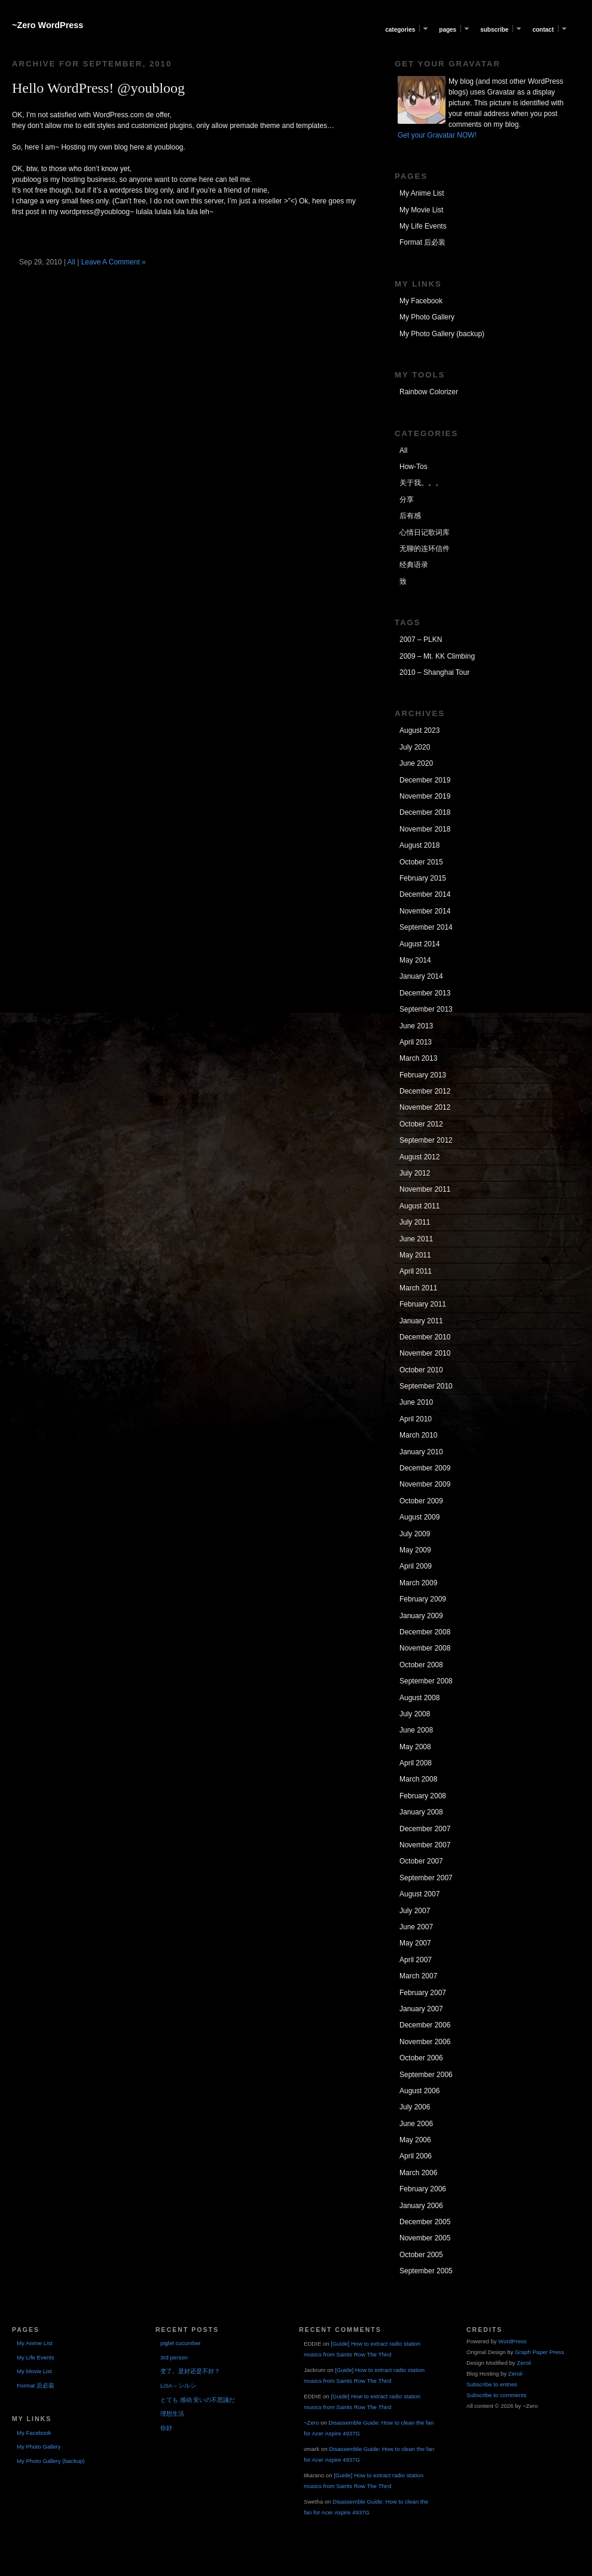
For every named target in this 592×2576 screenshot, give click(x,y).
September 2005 (426, 2271)
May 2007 (415, 1943)
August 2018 (419, 845)
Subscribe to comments (496, 2395)
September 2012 (426, 1140)
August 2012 (419, 1157)
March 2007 (418, 1976)
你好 (166, 2428)
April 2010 (415, 1419)
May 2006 (415, 2140)
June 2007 (416, 1927)
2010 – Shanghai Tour (434, 672)
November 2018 (424, 829)
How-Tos (413, 466)
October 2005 (421, 2255)
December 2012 (424, 1091)
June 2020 (416, 763)
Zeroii (524, 2362)
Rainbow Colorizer (428, 392)
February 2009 (422, 1599)
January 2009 (421, 1616)
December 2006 (424, 2025)
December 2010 (424, 1337)
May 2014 (415, 960)
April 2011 (415, 1271)
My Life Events (423, 226)
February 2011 (422, 1304)
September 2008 (426, 1681)
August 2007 (419, 1894)
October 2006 (421, 2058)
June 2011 (416, 1239)
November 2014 (424, 911)
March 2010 (418, 1435)
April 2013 (415, 1042)
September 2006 (426, 2074)
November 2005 (424, 2238)
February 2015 (422, 878)
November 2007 (424, 1845)
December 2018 (424, 812)
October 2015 (421, 862)
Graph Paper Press (539, 2352)
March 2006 (418, 2173)
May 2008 (415, 1747)
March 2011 (418, 1288)
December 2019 (424, 780)
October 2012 (421, 1124)
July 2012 (414, 1173)
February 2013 (422, 1075)
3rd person (174, 2357)
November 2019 (424, 796)
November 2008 (424, 1648)
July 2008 (414, 1714)
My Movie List (421, 210)
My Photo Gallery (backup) (441, 334)
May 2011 (415, 1255)
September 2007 (426, 1878)
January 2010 (421, 1452)
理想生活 (172, 2413)
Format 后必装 (422, 242)
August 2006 (419, 2091)
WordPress (512, 2341)
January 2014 (421, 976)
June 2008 (416, 1730)
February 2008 (422, 1796)
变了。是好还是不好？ (190, 2371)
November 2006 (424, 2042)
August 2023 (419, 730)
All (71, 262)
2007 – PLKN (420, 639)
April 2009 (415, 1566)
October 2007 (421, 1861)
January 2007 (421, 2009)
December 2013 (424, 993)
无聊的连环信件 (424, 548)
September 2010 (426, 1386)
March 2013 (418, 1058)
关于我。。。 (421, 483)
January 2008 (421, 1812)
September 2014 (426, 927)
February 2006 (422, 2189)
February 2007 (422, 1993)
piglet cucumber (180, 2343)
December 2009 (424, 1468)
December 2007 (424, 1829)
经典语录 (413, 565)
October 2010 (421, 1370)
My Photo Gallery (426, 317)
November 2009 (424, 1484)
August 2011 (419, 1206)
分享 (406, 499)
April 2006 (415, 2156)
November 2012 (424, 1107)
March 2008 (418, 1779)
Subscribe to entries (491, 2384)
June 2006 (416, 2124)
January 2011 (421, 1321)
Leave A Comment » (113, 262)
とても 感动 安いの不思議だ (197, 2400)
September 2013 (426, 1009)
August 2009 (419, 1517)
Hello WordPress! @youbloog (98, 88)
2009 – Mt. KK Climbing (437, 656)
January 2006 (421, 2206)
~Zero (311, 2422)
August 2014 (419, 944)
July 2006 (414, 2107)
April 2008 (415, 1763)
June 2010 (416, 1402)
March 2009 (418, 1583)
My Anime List (421, 193)
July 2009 (414, 1534)
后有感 (410, 515)
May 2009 (415, 1550)
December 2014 (424, 894)
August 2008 (419, 1698)
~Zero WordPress (47, 25)
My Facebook (421, 301)
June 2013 (416, 1026)
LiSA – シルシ (178, 2385)
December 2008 (424, 1632)
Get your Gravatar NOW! (437, 135)
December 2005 (424, 2222)
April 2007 (415, 1960)
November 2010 (424, 1353)
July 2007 (414, 1911)
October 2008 (421, 1665)
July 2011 (414, 1222)
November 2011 (424, 1189)
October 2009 (421, 1501)
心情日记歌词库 (424, 532)
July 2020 (414, 747)
